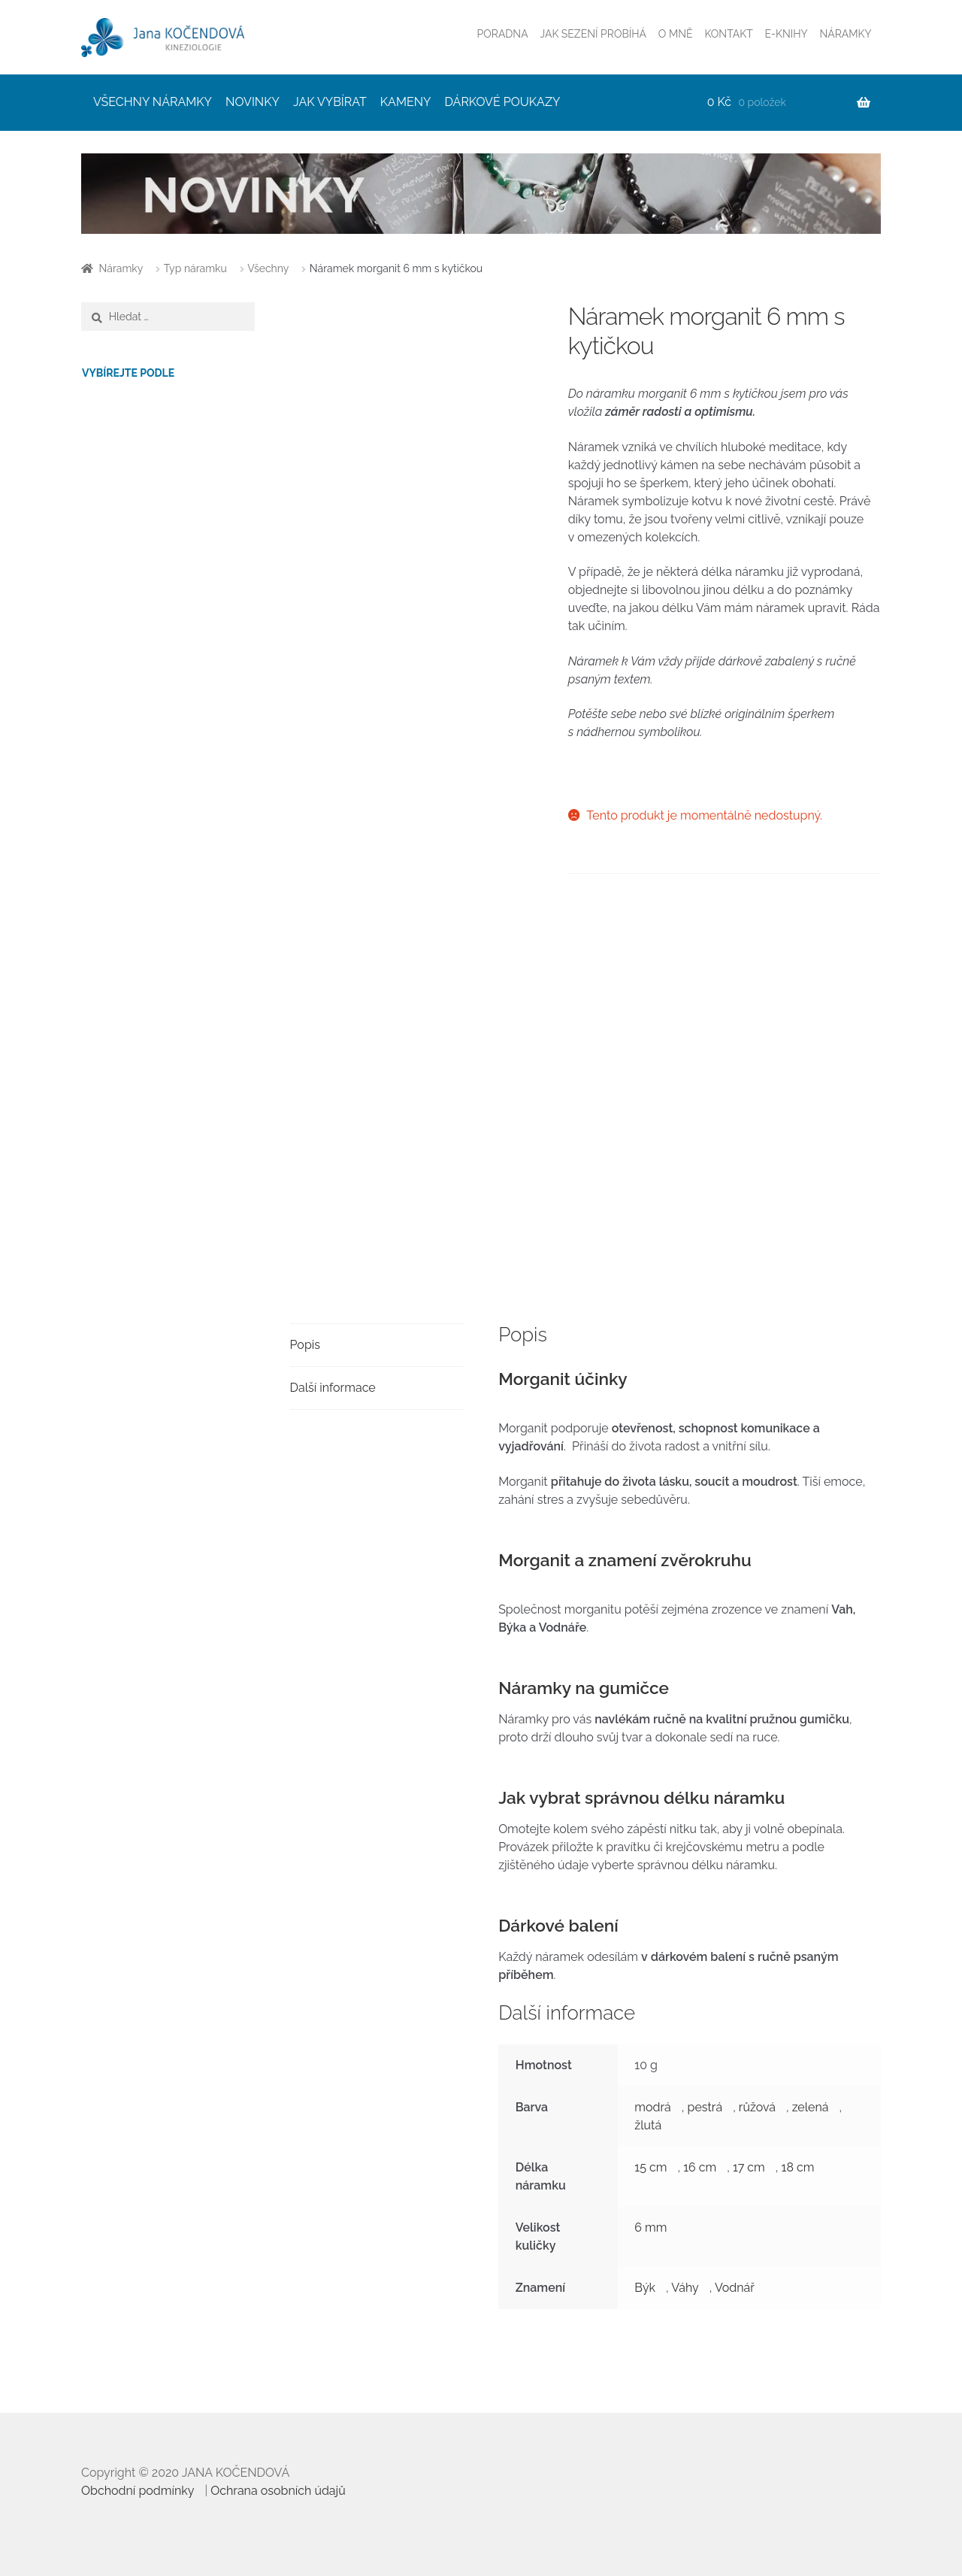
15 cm (650, 2167)
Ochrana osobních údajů (278, 2491)
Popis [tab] (305, 1345)
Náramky (121, 268)
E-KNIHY (786, 34)
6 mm (650, 2227)
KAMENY (405, 102)
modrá (652, 2107)
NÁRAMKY (846, 34)
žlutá (647, 2125)
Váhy (685, 2288)
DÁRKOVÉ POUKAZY (503, 102)
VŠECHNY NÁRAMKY (152, 102)
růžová (757, 2107)
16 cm (699, 2167)
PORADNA (502, 34)
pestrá (705, 2107)
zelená (810, 2107)
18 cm (798, 2167)
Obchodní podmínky (137, 2491)
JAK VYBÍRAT (330, 102)
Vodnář (735, 2288)
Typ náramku (195, 268)
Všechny (268, 268)
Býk (644, 2288)
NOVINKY (252, 102)
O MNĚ (675, 34)
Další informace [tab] (333, 1387)
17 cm (749, 2167)
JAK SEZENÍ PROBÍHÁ (593, 34)
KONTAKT (728, 34)
